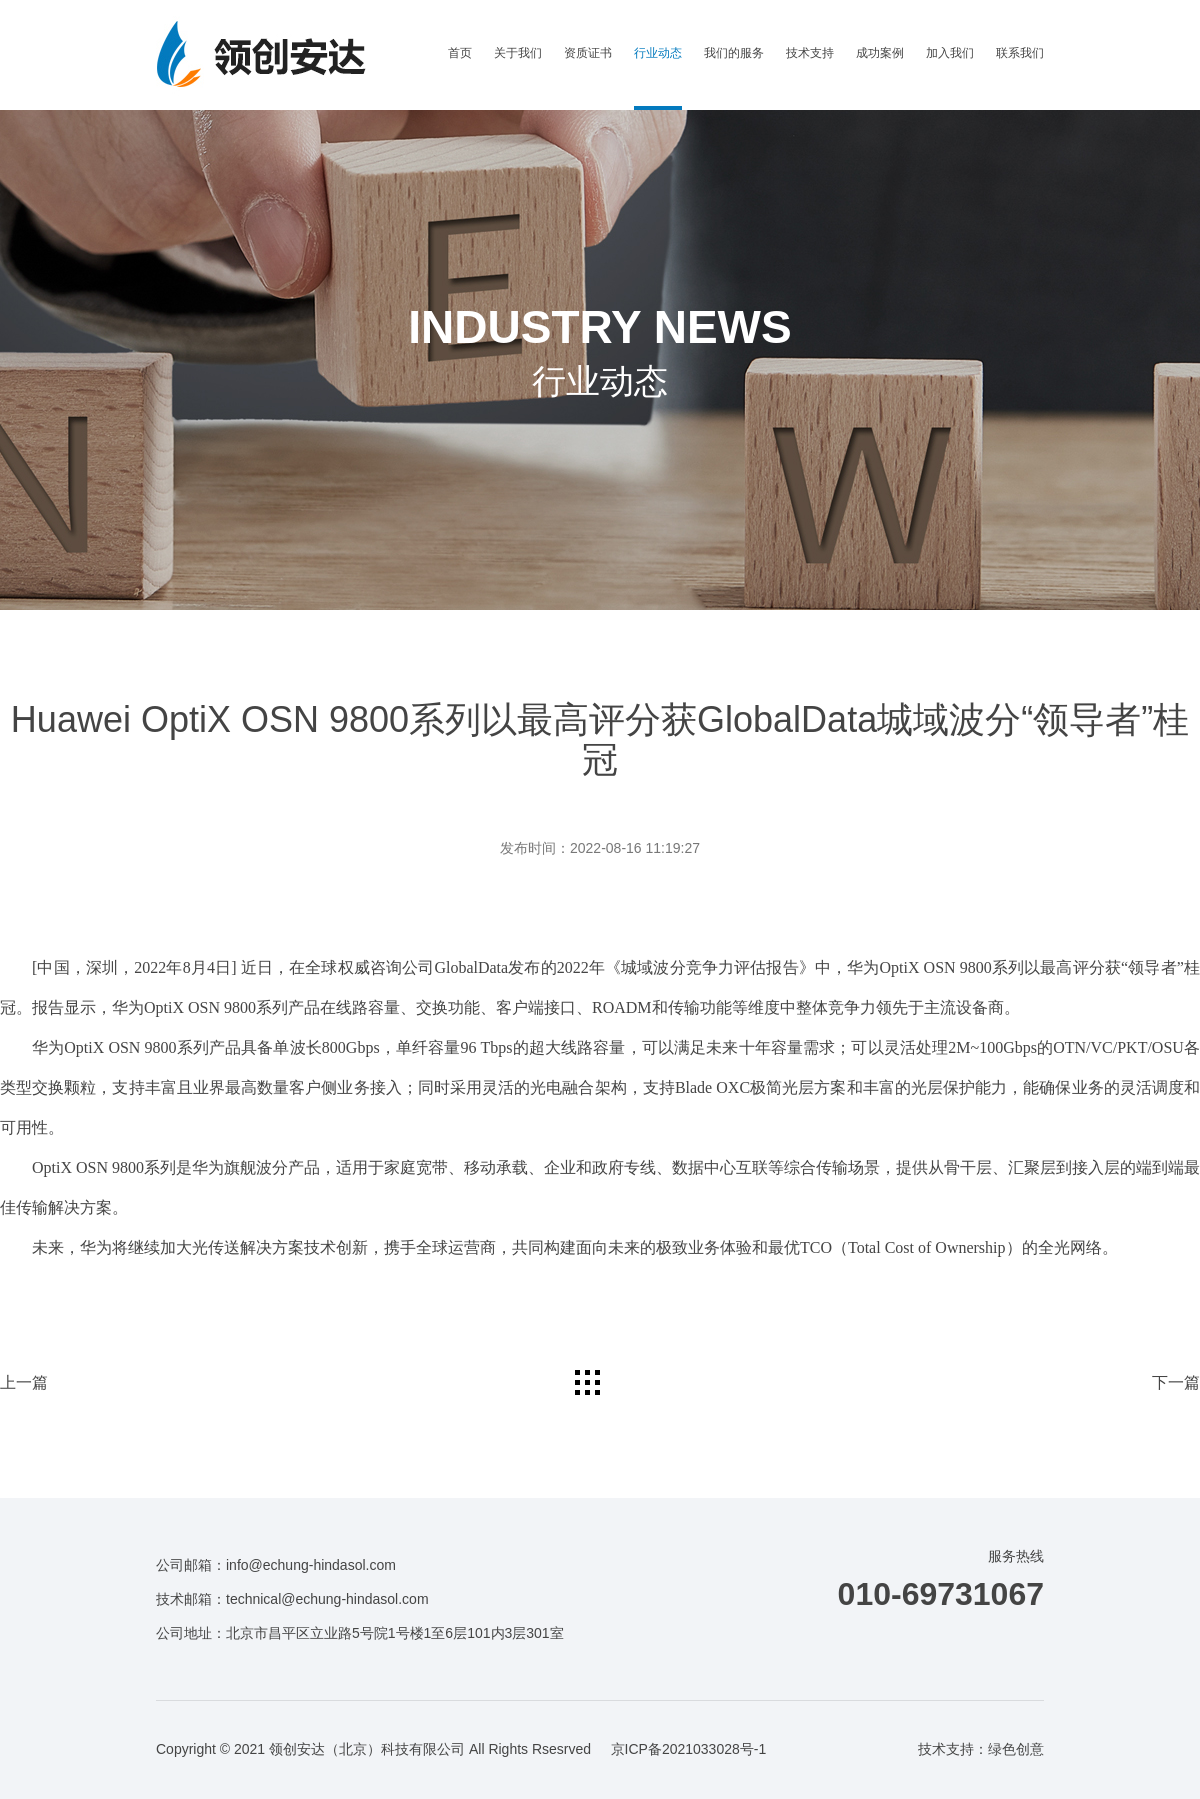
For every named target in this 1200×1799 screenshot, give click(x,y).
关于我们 (518, 53)
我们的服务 (734, 53)
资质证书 (588, 53)
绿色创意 (1016, 1749)
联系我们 (1020, 53)
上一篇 (24, 1382)
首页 (460, 53)
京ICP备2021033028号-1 (689, 1749)
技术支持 (810, 53)
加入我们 (950, 53)
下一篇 (1176, 1382)
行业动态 (658, 53)
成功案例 (880, 53)
